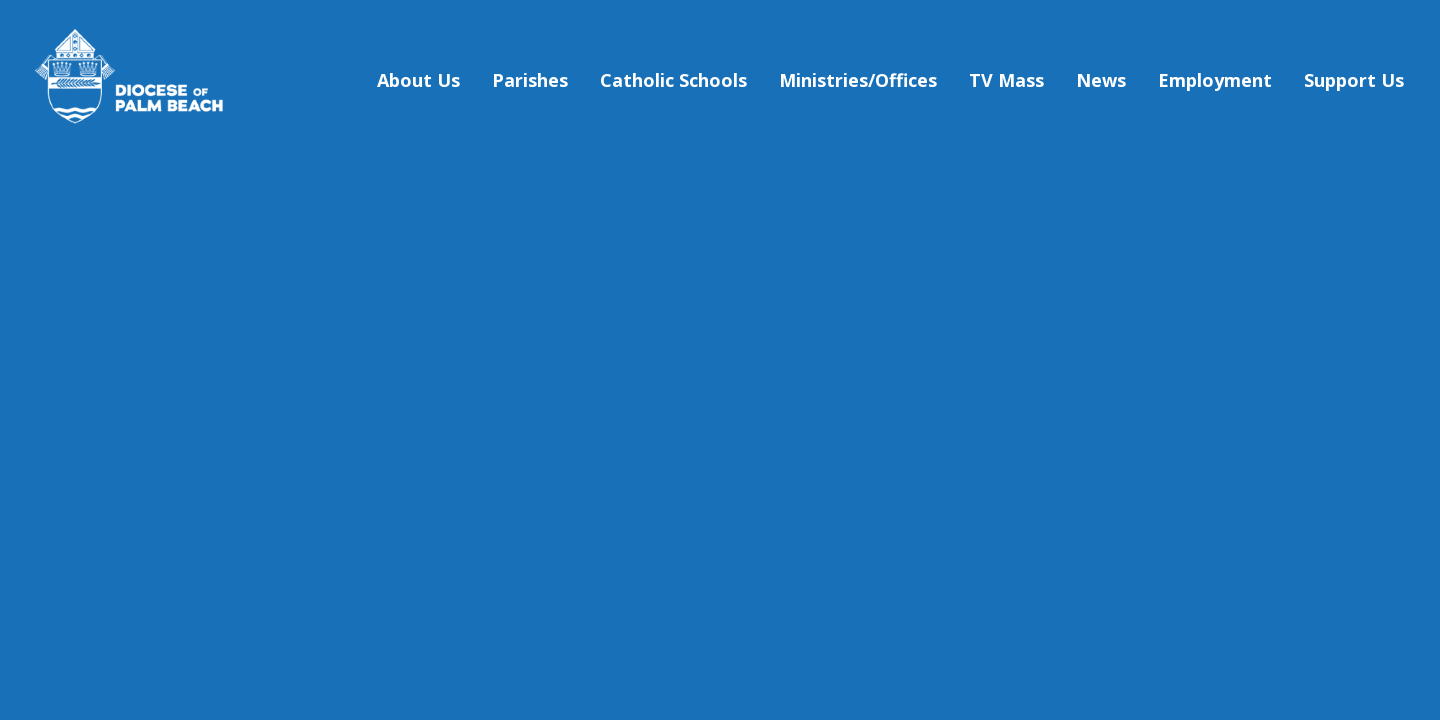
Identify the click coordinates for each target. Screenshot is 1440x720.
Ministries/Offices (858, 80)
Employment (1215, 80)
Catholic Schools (673, 80)
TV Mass (1006, 80)
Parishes (530, 80)
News (1101, 80)
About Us (418, 80)
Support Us (1354, 80)
